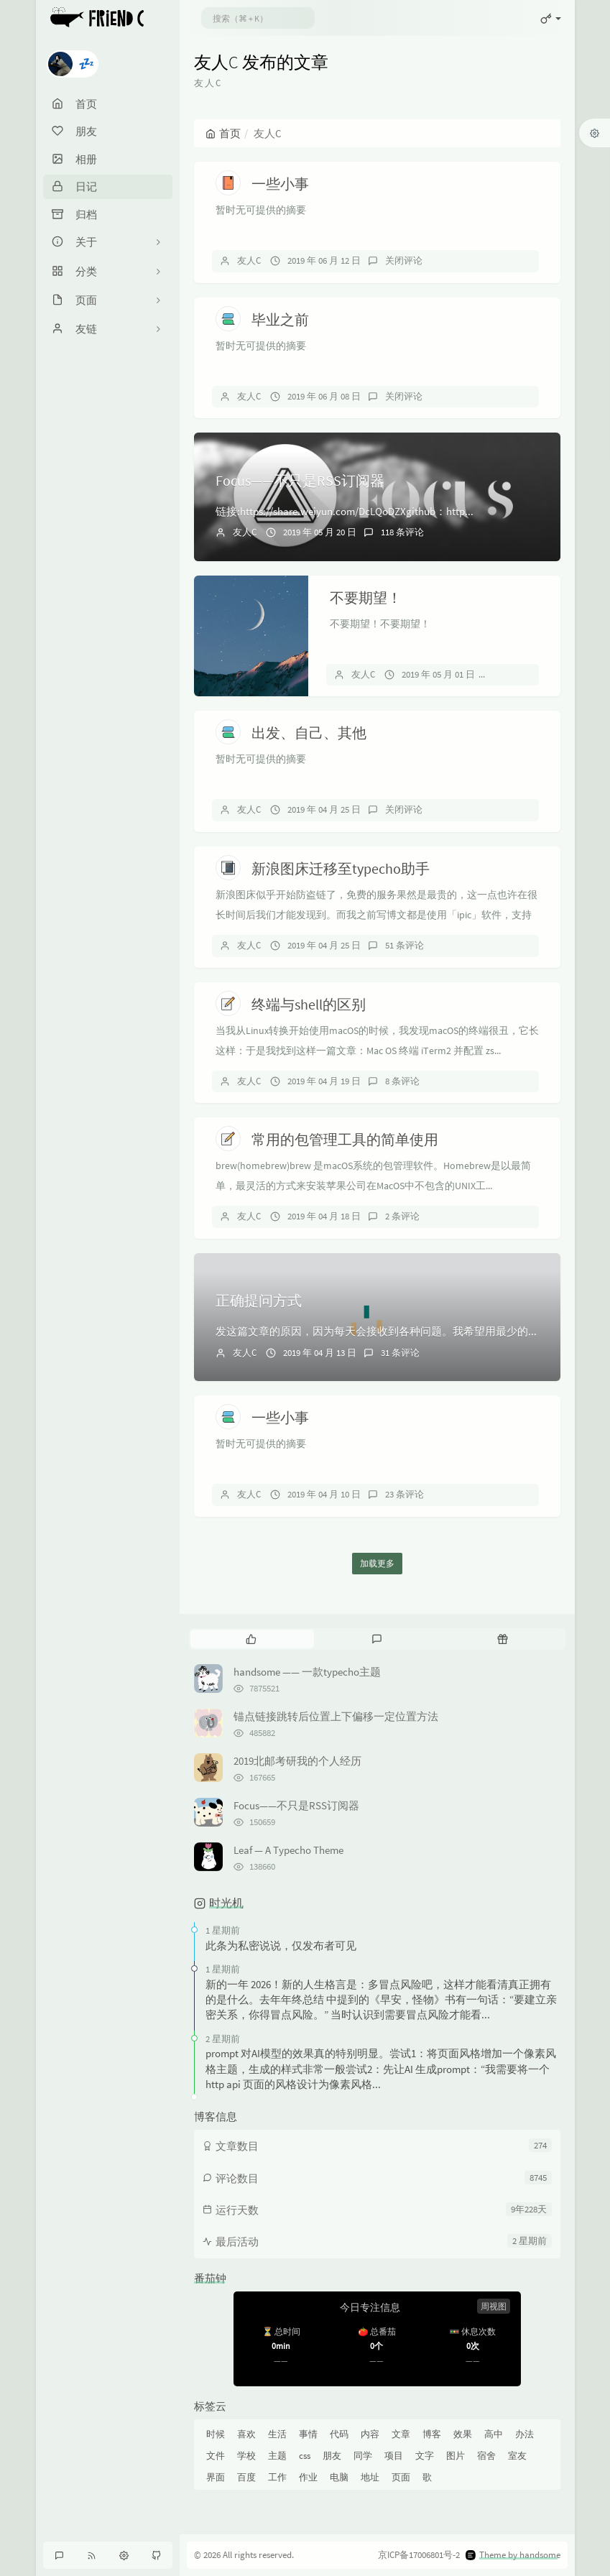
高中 (493, 2434)
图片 (455, 2456)
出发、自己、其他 (308, 733)
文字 (424, 2456)
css (304, 2456)
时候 (215, 2434)
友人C (249, 260)
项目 (393, 2456)
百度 (246, 2477)
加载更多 (377, 1563)
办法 (524, 2434)
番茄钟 (210, 2278)
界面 (215, 2477)
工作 (277, 2477)
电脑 (339, 2477)
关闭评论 (403, 260)
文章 (401, 2434)
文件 (215, 2456)
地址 (370, 2477)
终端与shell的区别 (308, 1004)
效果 (462, 2434)
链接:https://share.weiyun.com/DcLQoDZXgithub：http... (344, 511)
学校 (246, 2456)
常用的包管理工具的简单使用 (344, 1139)
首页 (223, 133)
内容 (370, 2434)
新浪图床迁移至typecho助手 (340, 868)
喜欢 (246, 2434)
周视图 (494, 2306)
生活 (277, 2434)
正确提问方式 (259, 1300)
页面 (401, 2477)
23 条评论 (404, 1494)
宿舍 (486, 2456)
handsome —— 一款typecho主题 (307, 1672)
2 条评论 (402, 1216)
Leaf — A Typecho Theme (288, 1850)
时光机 (226, 1903)
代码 (339, 2434)
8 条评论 (402, 1081)
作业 (308, 2477)
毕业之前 (280, 319)
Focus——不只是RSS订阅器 (300, 480)
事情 (308, 2434)
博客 (431, 2434)
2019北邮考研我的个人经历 (297, 1761)
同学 (362, 2456)
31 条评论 (400, 1353)
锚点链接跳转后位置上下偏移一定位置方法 (336, 1716)
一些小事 (280, 184)
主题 (277, 2456)
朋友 (332, 2456)
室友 (517, 2456)
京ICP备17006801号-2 (419, 2555)
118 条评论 (402, 532)
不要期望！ (366, 597)
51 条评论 (404, 945)
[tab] (252, 1639)
